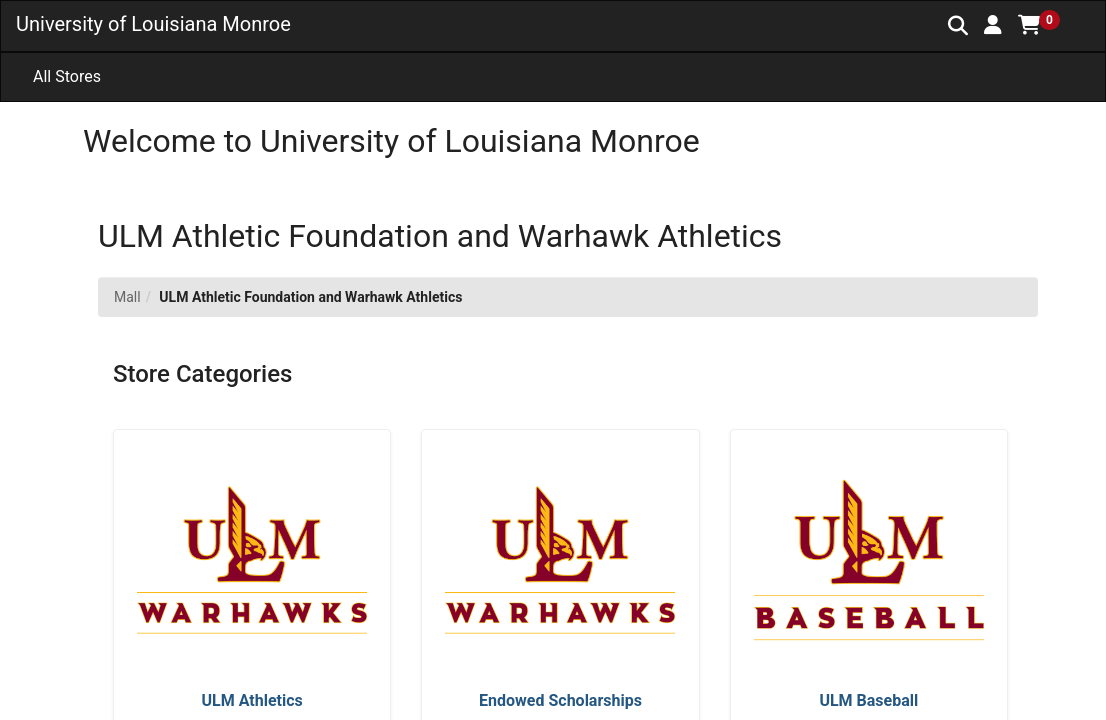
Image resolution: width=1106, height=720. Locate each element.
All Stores (67, 76)
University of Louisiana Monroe (153, 24)
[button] (993, 25)
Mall (127, 297)
